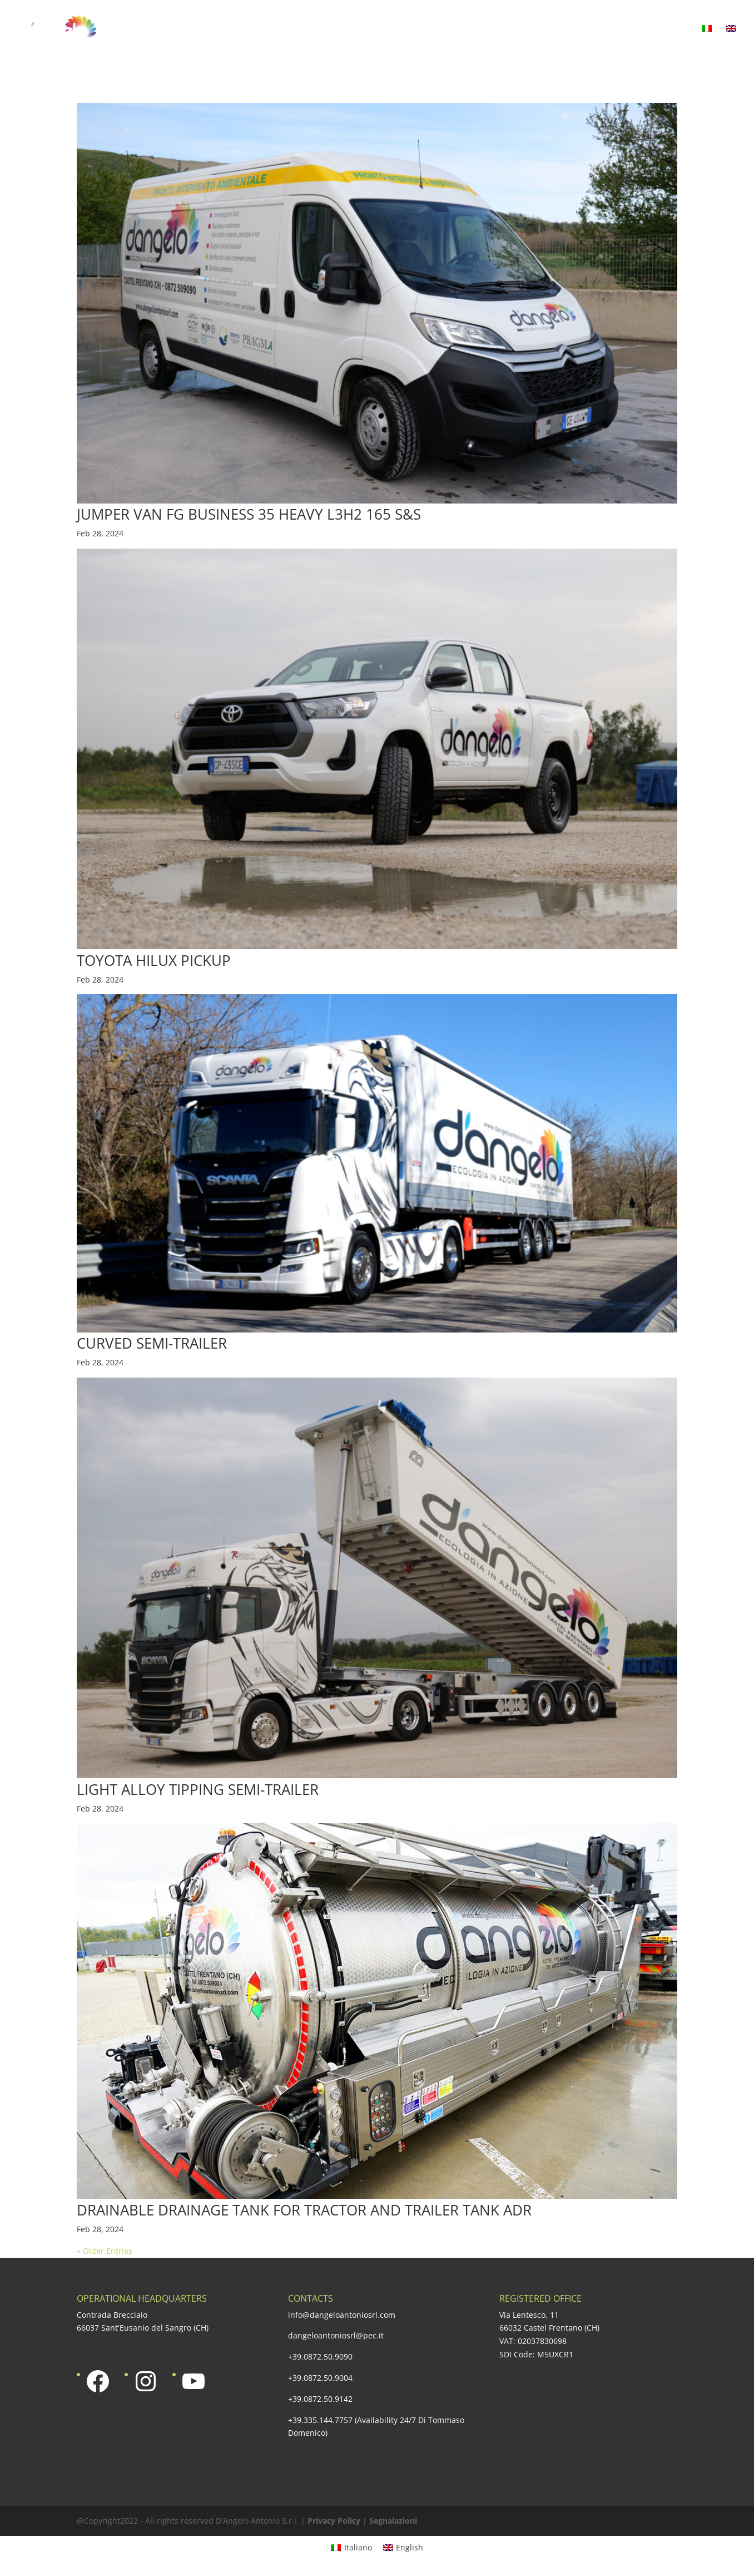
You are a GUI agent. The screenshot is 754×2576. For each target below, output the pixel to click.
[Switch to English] (403, 2547)
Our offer (324, 29)
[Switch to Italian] (707, 41)
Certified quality (410, 29)
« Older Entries (104, 2251)
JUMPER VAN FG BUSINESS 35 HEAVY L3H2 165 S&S (249, 514)
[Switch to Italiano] (351, 2547)
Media (608, 29)
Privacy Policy (333, 2520)
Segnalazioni (393, 2520)
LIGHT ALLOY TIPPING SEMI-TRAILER (198, 1789)
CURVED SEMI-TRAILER (152, 1343)
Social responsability (521, 29)
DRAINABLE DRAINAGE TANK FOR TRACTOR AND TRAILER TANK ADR (304, 2210)
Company (257, 29)
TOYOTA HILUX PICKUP (154, 960)
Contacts (666, 29)
